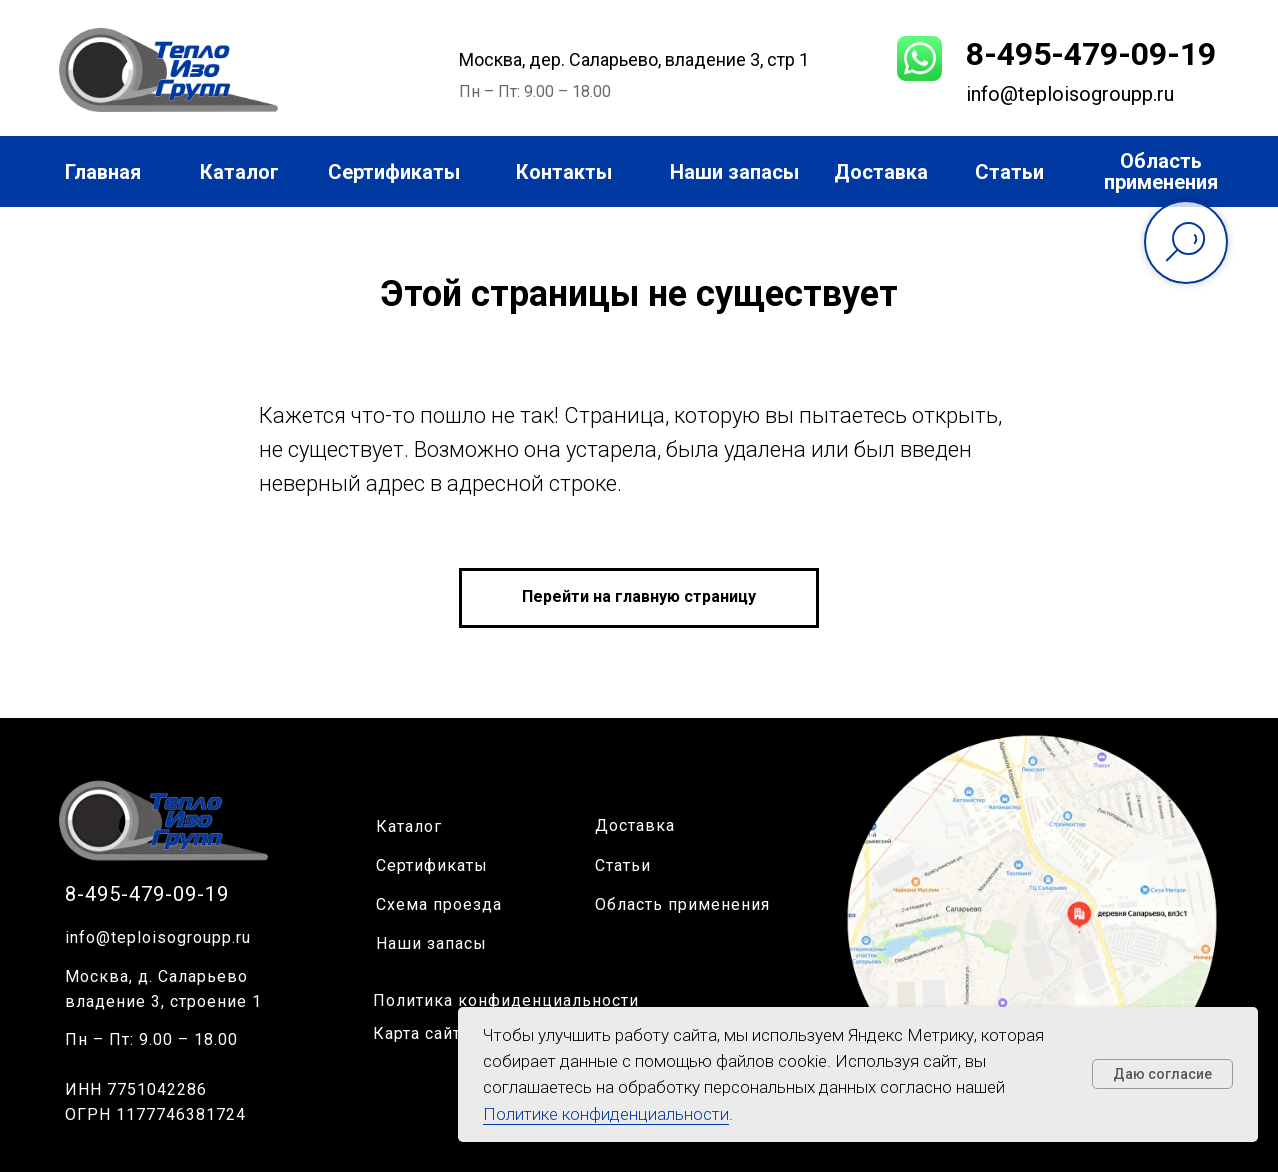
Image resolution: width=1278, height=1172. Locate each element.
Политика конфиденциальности (506, 1000)
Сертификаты (432, 865)
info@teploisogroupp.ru (158, 937)
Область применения (682, 904)
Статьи (623, 865)
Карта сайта (421, 1033)
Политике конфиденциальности (606, 1114)
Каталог (409, 826)
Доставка (635, 825)
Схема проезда (439, 904)
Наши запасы (431, 943)
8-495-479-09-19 (1091, 54)
